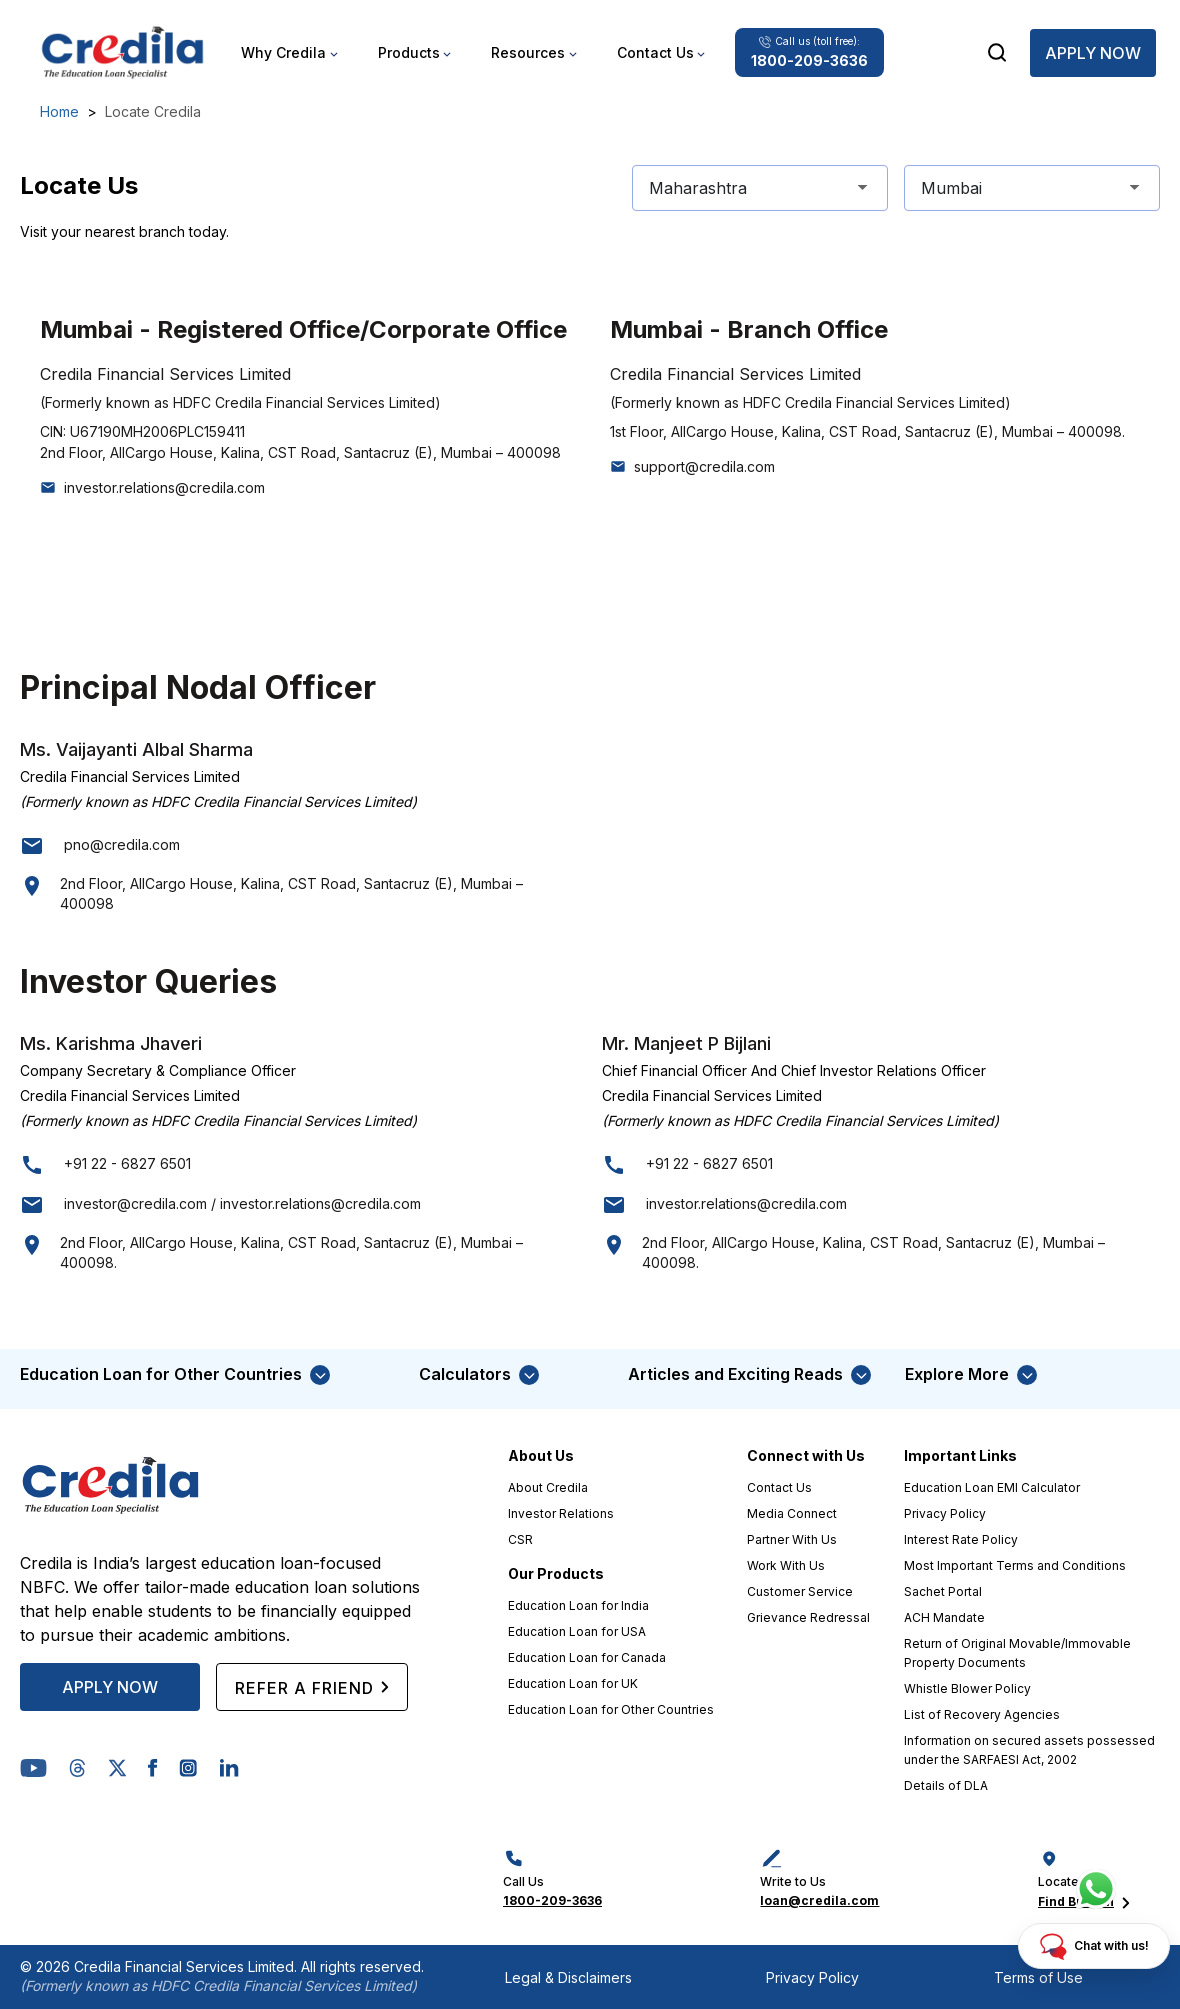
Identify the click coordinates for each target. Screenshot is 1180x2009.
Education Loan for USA (577, 1631)
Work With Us (786, 1565)
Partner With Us (792, 1539)
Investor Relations (561, 1513)
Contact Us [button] (655, 52)
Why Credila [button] (283, 52)
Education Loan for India (578, 1605)
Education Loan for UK (573, 1683)
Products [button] (409, 52)
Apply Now (1093, 53)
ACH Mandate (944, 1617)
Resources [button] (528, 52)
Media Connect (792, 1513)
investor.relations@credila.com (164, 487)
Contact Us (779, 1487)
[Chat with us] (1096, 1889)
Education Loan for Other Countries (611, 1709)
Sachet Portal (943, 1591)
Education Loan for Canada (587, 1657)
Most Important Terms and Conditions (1015, 1565)
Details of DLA (946, 1785)
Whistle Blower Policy (967, 1688)
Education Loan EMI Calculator (992, 1487)
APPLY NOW (110, 1687)
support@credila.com (704, 466)
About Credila (548, 1487)
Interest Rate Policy (961, 1539)
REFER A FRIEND (312, 1687)
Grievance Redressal (808, 1617)
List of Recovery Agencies (982, 1714)
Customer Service (800, 1591)
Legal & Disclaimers (568, 1977)
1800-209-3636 (552, 1900)
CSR (520, 1539)
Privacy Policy (945, 1513)
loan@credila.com (819, 1900)
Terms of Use (1038, 1977)
